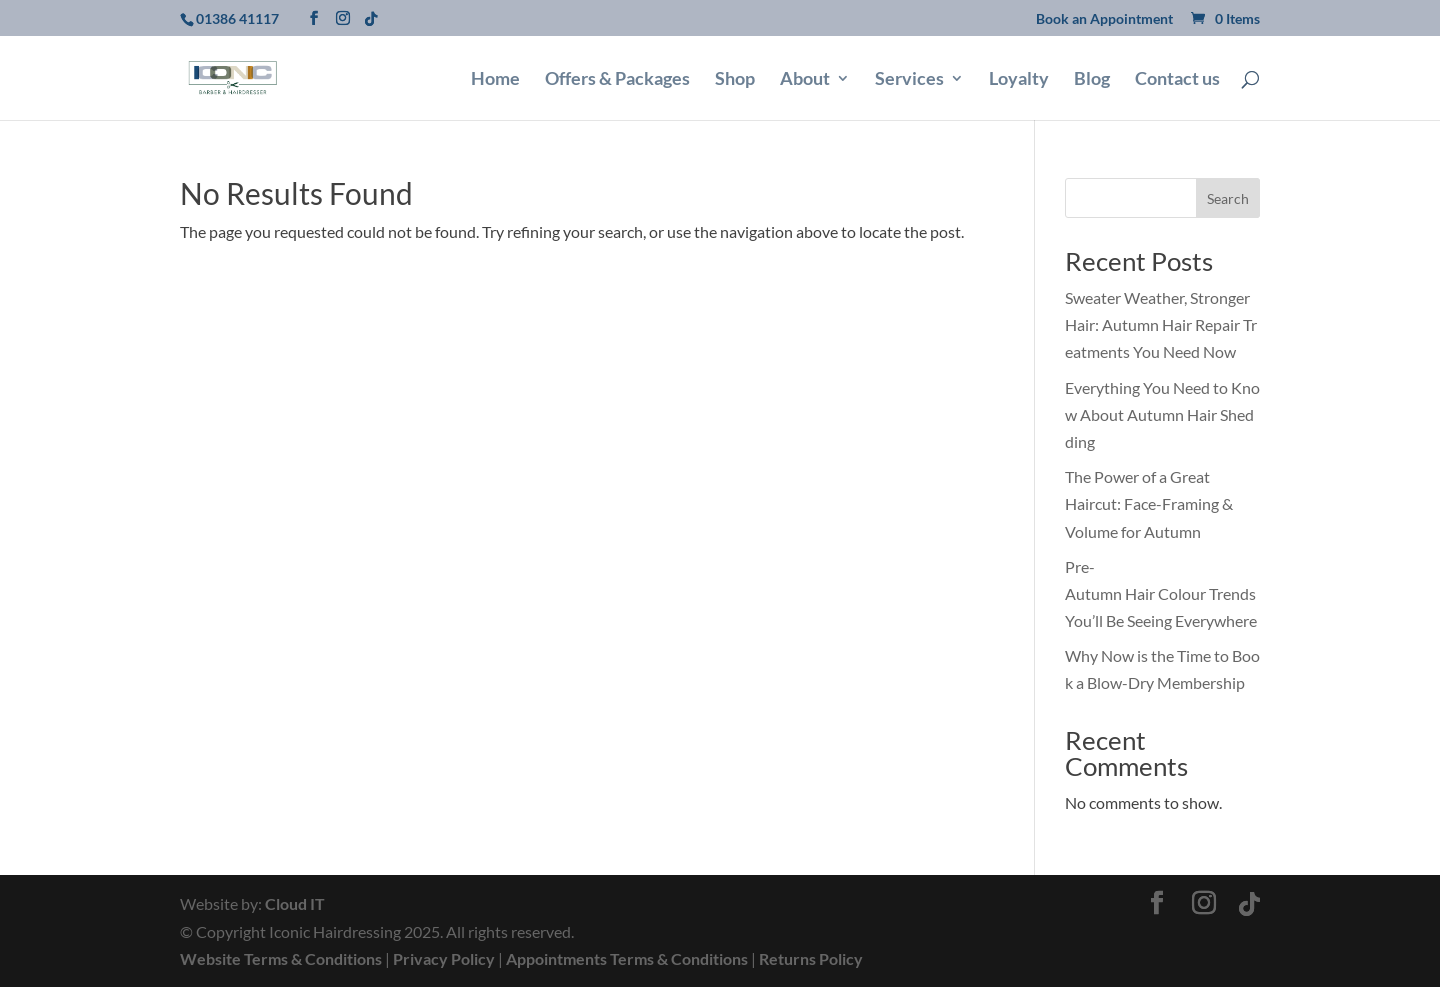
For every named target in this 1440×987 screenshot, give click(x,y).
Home (495, 80)
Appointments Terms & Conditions (627, 958)
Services (909, 80)
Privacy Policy (444, 958)
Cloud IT (295, 903)
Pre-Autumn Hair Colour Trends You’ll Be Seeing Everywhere (1162, 593)
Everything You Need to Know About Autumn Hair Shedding (1162, 414)
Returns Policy (811, 958)
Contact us (1177, 80)
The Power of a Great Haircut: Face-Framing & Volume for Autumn (1149, 503)
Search (1228, 198)
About (805, 80)
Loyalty (1019, 80)
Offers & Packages (617, 80)
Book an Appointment (1104, 19)
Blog (1092, 80)
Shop (735, 80)
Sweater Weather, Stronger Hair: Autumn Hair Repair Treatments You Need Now (1161, 324)
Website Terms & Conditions (281, 958)
